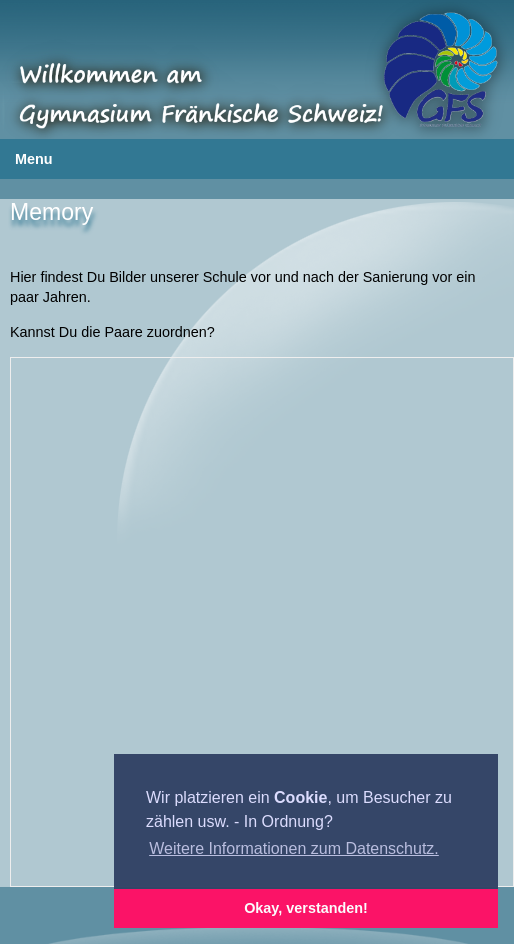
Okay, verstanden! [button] (306, 908)
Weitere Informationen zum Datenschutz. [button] (294, 848)
